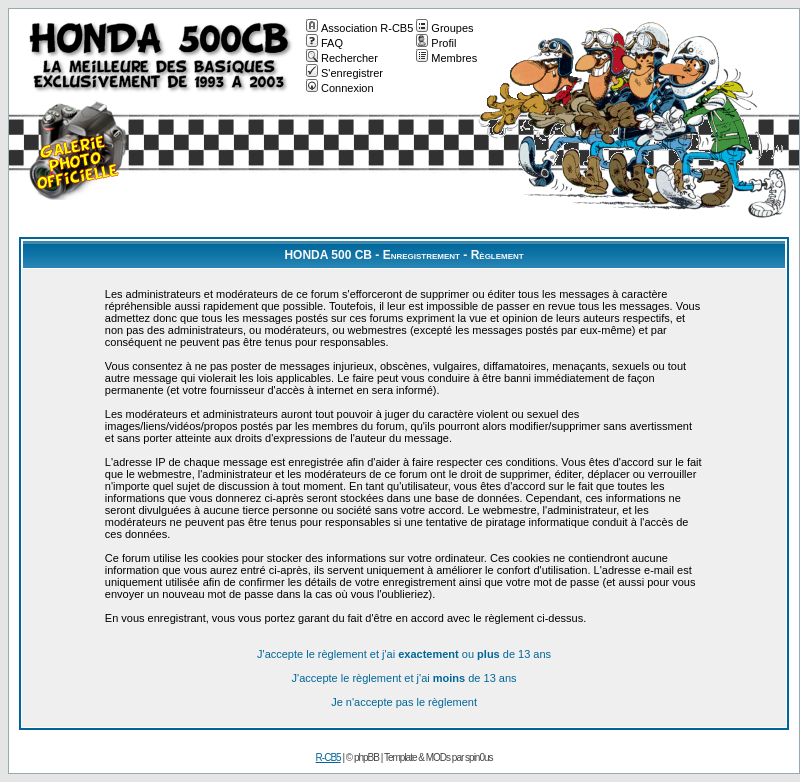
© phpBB (362, 757)
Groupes (444, 28)
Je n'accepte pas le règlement (404, 702)
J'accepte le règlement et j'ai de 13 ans (404, 678)
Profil (436, 43)
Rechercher (342, 58)
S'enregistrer (344, 73)
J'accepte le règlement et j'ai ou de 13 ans (404, 654)
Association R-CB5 (359, 28)
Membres (446, 58)
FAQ (324, 43)
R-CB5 (328, 757)
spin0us (478, 757)
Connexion (340, 88)
